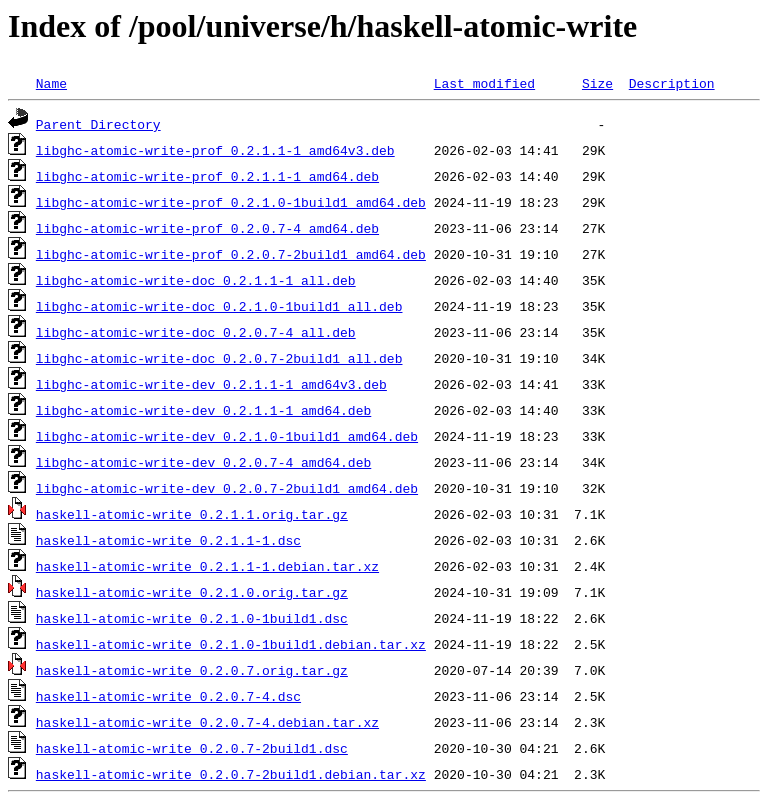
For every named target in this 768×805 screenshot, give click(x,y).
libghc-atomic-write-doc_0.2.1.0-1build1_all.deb (219, 306)
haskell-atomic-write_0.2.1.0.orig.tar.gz (192, 592)
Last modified (484, 83)
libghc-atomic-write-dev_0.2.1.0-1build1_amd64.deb (227, 436)
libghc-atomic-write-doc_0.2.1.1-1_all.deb (196, 280)
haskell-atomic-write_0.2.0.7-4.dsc (168, 696)
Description (672, 83)
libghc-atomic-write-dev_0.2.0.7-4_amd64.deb (203, 462)
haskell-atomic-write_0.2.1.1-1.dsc (168, 540)
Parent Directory (98, 124)
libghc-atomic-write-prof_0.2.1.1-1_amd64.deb (207, 176)
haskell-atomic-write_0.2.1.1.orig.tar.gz (192, 514)
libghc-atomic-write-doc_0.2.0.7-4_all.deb (196, 332)
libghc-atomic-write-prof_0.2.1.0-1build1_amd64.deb (231, 202)
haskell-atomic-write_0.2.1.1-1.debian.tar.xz (207, 566)
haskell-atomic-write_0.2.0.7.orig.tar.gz (192, 670)
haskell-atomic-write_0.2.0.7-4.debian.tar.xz (207, 722)
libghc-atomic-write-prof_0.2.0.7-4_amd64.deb (207, 228)
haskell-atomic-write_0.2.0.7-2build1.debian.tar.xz (231, 774)
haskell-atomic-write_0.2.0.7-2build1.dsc (192, 748)
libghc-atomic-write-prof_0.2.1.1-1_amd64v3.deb (215, 150)
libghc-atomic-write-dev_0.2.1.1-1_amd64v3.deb (211, 384)
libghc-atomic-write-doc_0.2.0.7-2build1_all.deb (219, 358)
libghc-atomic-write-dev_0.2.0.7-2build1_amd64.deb (227, 488)
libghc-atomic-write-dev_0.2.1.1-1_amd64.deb (203, 410)
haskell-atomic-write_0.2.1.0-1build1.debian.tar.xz (231, 644)
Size (597, 83)
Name (51, 83)
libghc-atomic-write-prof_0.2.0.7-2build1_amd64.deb (231, 254)
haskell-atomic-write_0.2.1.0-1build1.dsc (192, 618)
